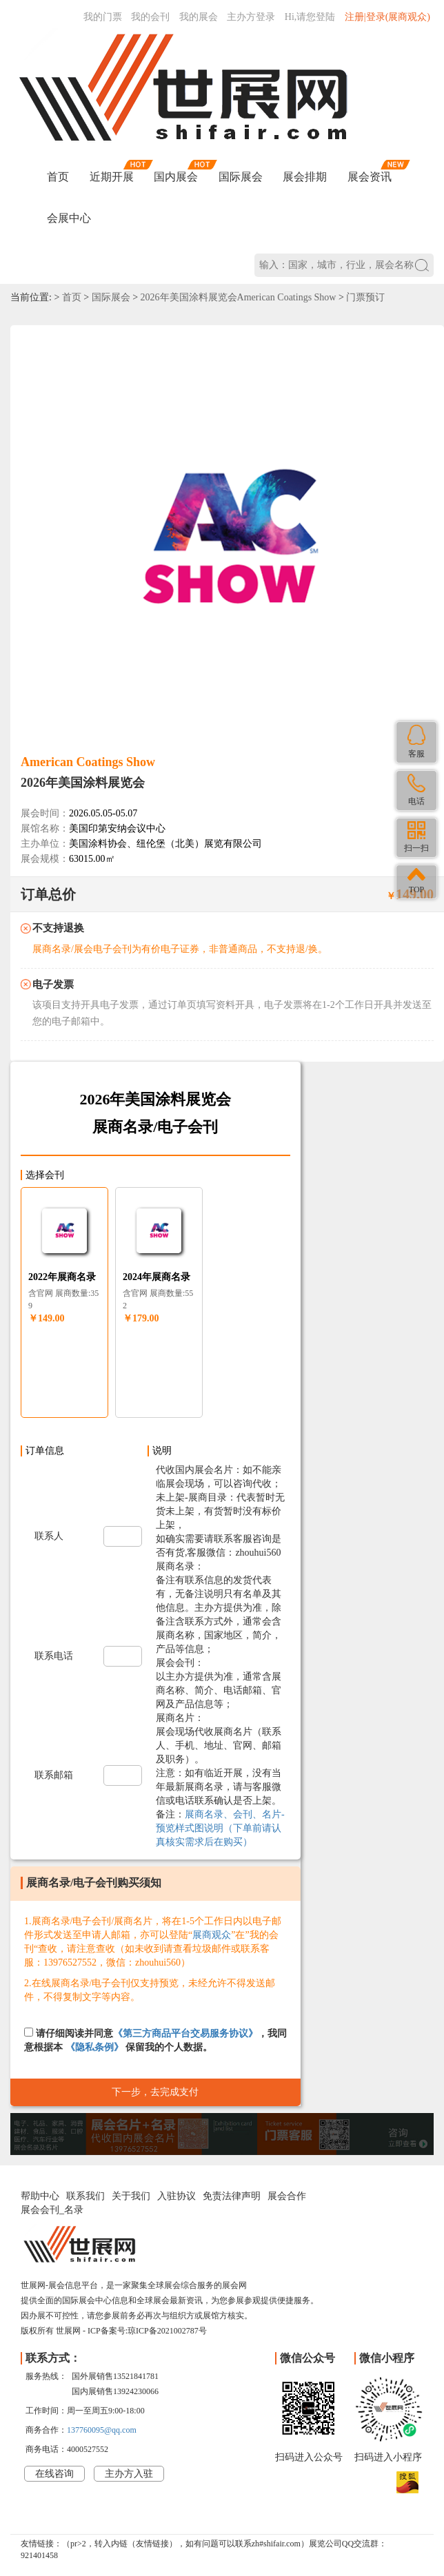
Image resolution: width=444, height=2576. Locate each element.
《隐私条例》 (94, 2047)
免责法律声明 (232, 2196)
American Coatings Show (88, 762)
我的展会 (198, 17)
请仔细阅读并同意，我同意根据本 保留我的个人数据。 (155, 2040)
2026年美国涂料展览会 (83, 783)
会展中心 (69, 218)
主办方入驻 (129, 2474)
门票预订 (365, 297)
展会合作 (287, 2196)
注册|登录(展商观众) (387, 17)
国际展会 (241, 177)
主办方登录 (251, 17)
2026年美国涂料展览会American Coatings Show (238, 297)
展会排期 (305, 177)
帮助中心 (40, 2196)
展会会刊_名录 (52, 2210)
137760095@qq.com (102, 2430)
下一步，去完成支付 (155, 2092)
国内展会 (176, 177)
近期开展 (112, 177)
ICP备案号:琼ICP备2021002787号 (147, 2331)
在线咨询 (54, 2474)
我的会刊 (150, 17)
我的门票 (102, 17)
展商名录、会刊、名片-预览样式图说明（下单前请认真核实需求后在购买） (220, 1828)
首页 (58, 177)
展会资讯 (369, 177)
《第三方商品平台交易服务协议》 (185, 2033)
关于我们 (131, 2196)
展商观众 (211, 1935)
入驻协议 (176, 2196)
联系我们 (85, 2196)
